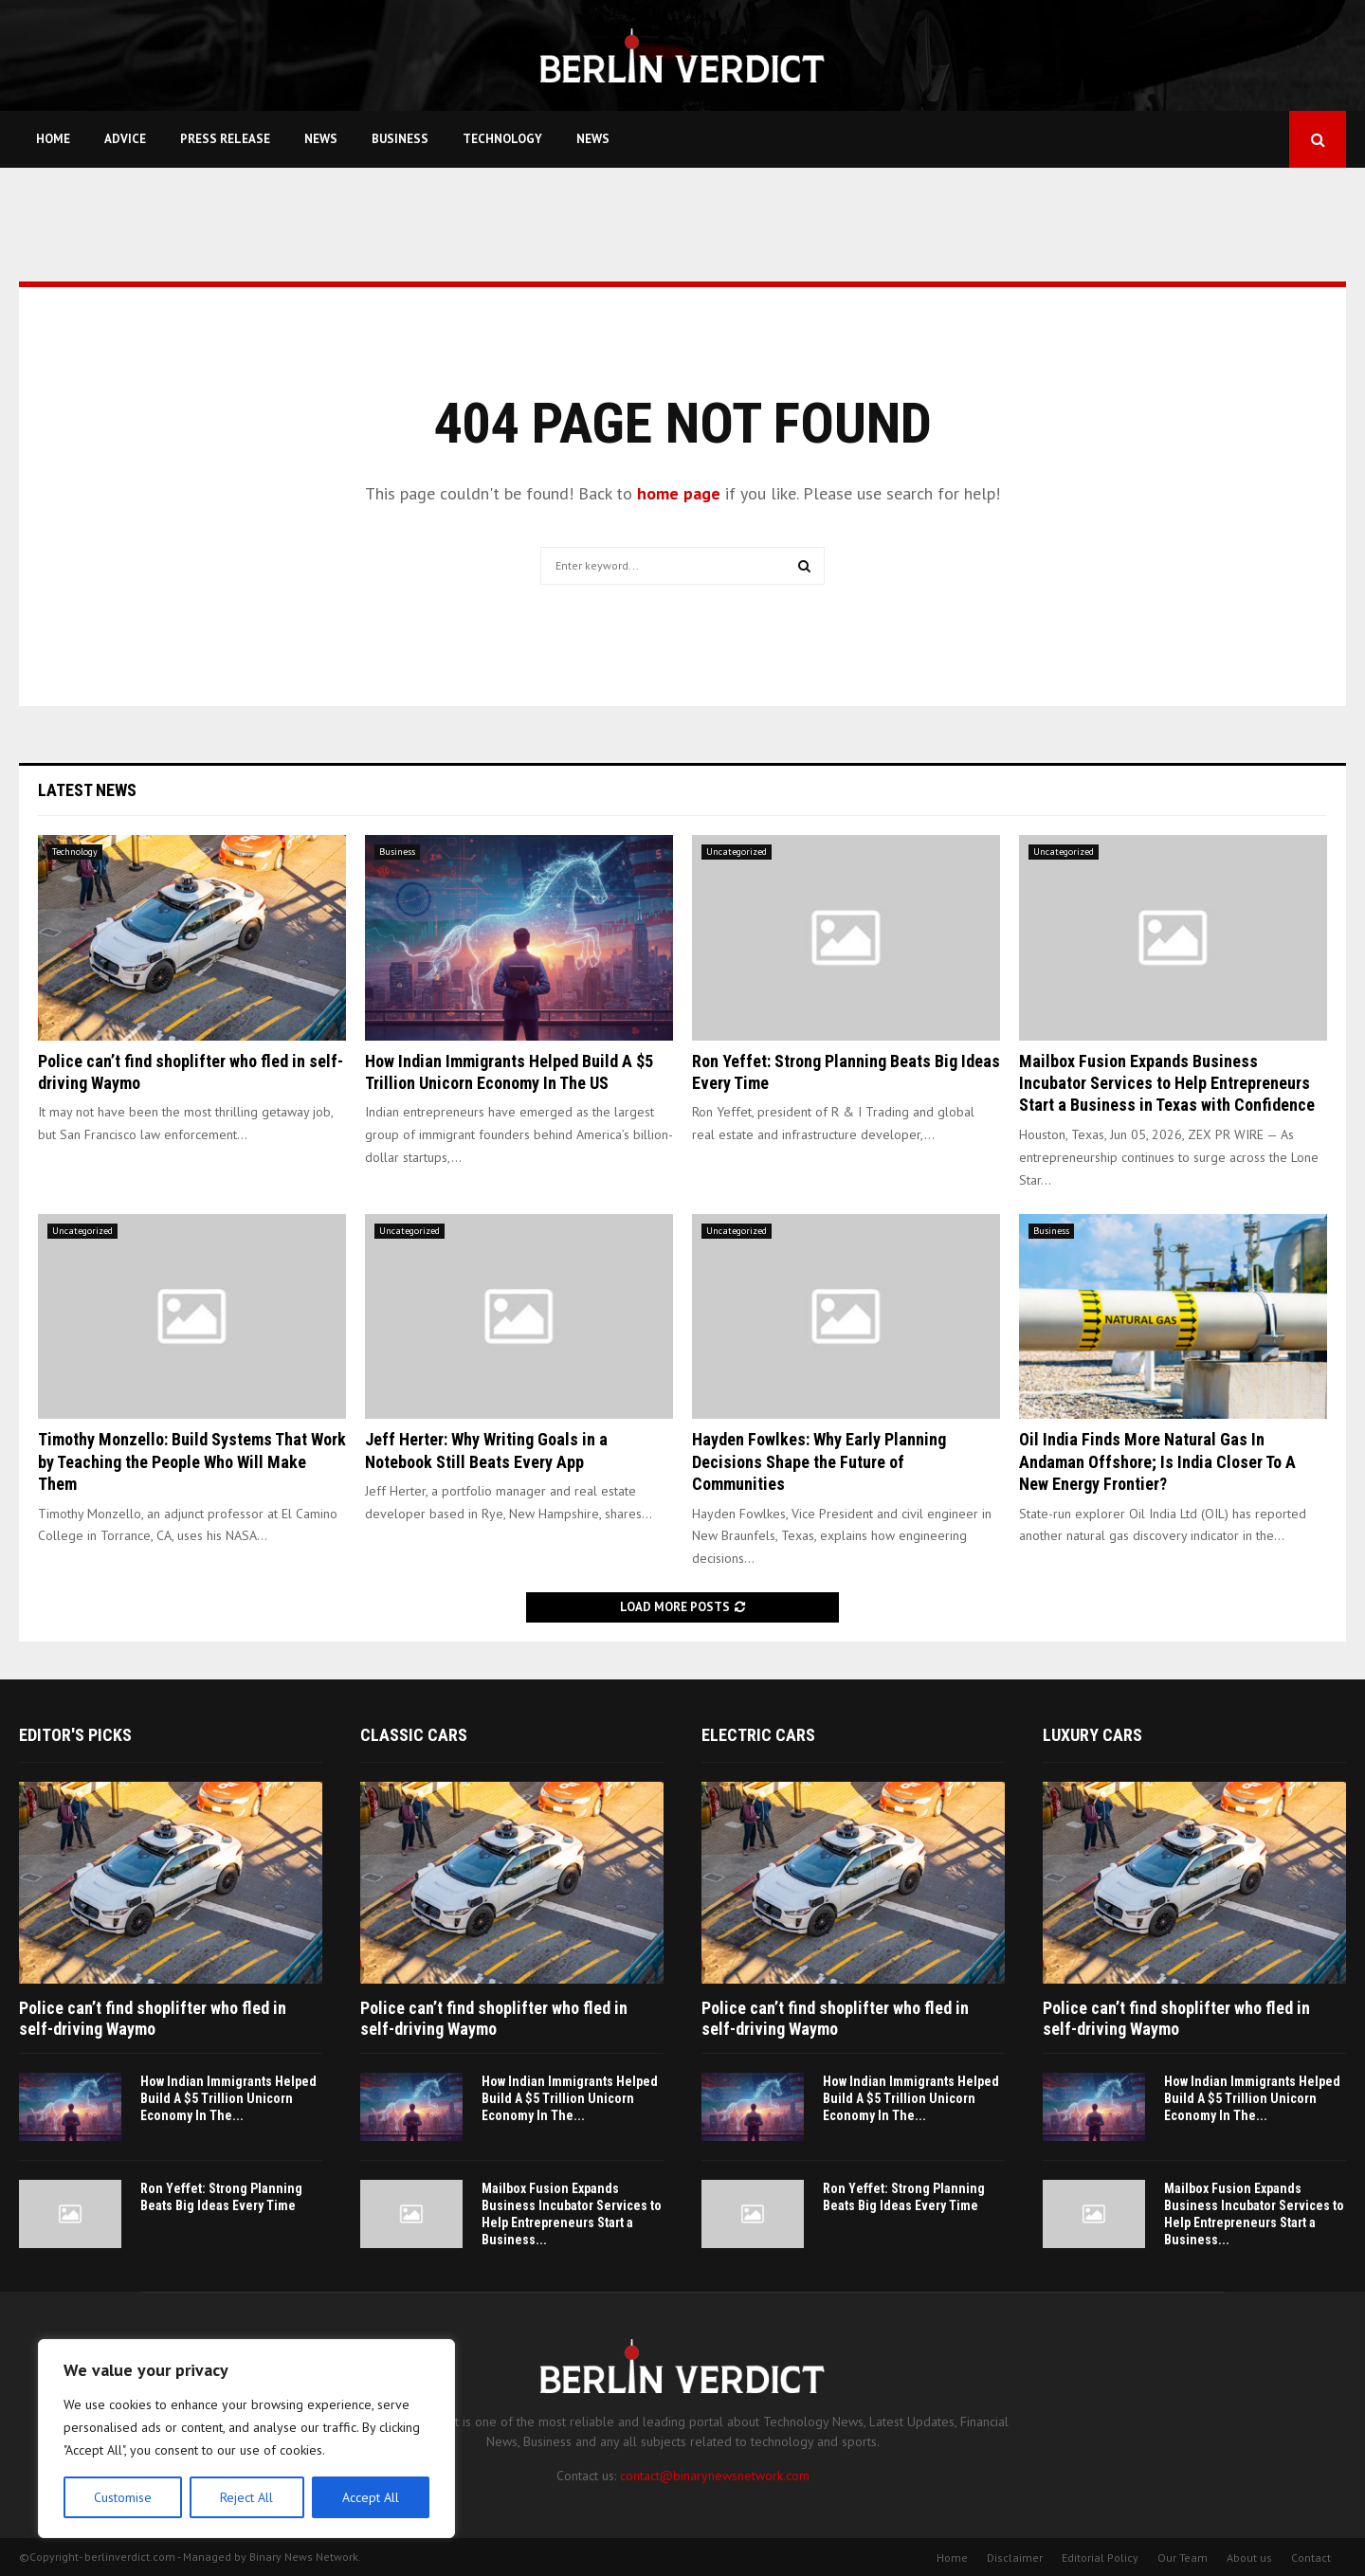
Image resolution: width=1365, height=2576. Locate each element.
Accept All (370, 2497)
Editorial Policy (1100, 2557)
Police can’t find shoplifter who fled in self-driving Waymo (152, 2018)
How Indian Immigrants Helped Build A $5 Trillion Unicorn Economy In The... (228, 2098)
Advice (125, 139)
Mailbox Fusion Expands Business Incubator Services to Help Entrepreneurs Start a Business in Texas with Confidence (1167, 1083)
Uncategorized (736, 851)
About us (1249, 2557)
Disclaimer (1015, 2557)
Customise (123, 2497)
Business (400, 139)
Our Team (1182, 2557)
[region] (246, 2438)
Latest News (87, 790)
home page (678, 493)
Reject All (246, 2497)
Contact (1311, 2557)
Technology (502, 139)
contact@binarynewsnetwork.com (715, 2475)
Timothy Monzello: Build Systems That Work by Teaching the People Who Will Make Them (192, 1461)
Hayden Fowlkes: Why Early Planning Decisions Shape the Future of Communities (819, 1461)
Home (53, 139)
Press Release (225, 139)
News (320, 139)
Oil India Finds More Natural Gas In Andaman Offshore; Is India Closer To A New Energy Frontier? (1157, 1461)
